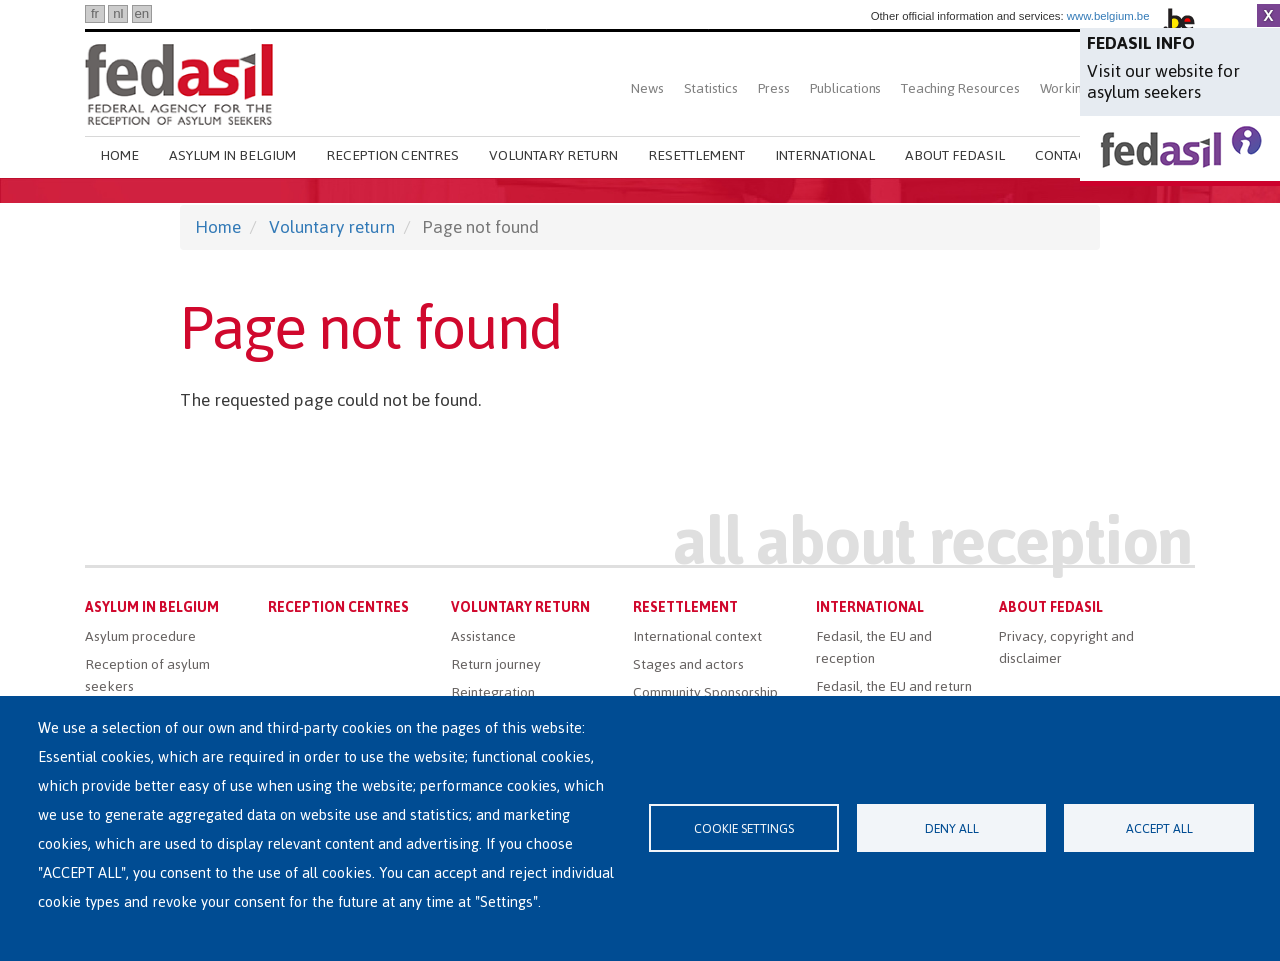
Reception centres (392, 155)
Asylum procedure (140, 636)
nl (118, 13)
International (825, 155)
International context (697, 636)
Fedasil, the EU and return (894, 686)
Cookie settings (744, 828)
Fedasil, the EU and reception (874, 647)
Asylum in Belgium (232, 155)
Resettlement (696, 155)
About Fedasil (955, 155)
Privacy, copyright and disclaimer (1066, 647)
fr (95, 13)
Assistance (483, 636)
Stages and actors (688, 664)
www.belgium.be (1108, 16)
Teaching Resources (960, 88)
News (647, 88)
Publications (846, 88)
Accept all (1159, 828)
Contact (1064, 155)
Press (774, 88)
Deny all (952, 828)
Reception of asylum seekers (147, 675)
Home (119, 155)
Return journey (496, 664)
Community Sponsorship (705, 692)
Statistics (711, 88)
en (141, 13)
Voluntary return (553, 155)
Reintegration (493, 692)
